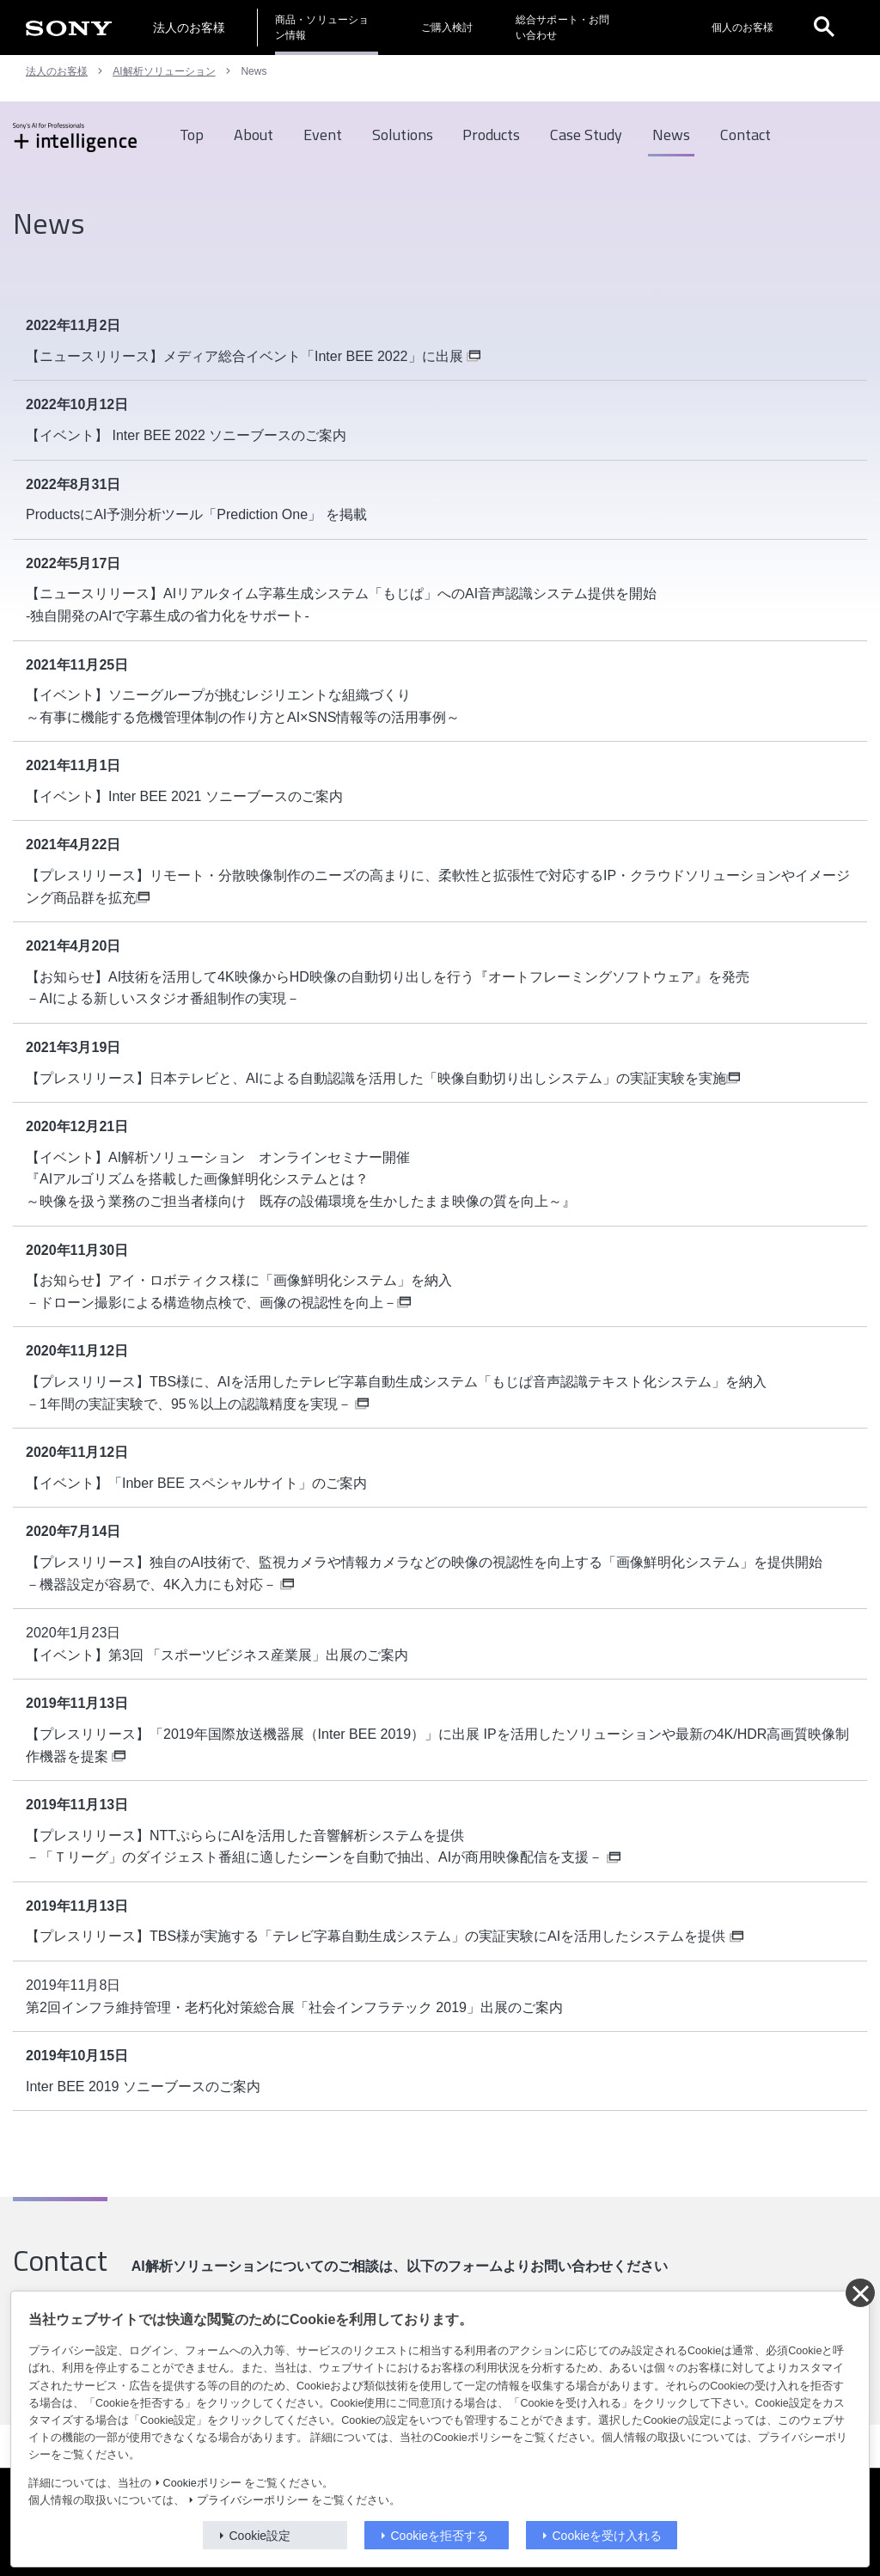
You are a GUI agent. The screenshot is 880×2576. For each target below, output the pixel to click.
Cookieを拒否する (440, 2535)
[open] (824, 27)
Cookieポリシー (202, 2483)
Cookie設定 (260, 2535)
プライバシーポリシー (253, 2500)
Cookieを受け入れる (608, 2535)
